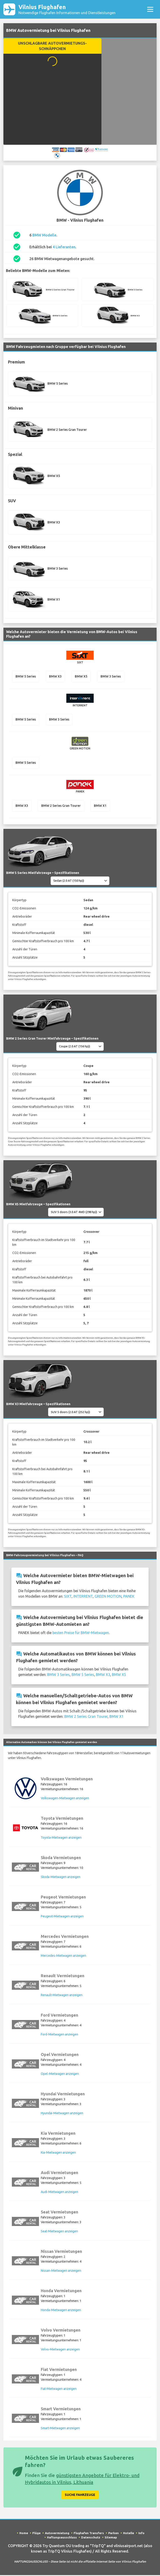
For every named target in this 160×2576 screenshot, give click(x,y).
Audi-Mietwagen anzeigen (59, 2193)
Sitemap (111, 2538)
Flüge (36, 2533)
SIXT (68, 1597)
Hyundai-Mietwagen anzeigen (62, 2114)
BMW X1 (116, 1717)
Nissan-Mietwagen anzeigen (61, 2271)
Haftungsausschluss (62, 2538)
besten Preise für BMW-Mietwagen (80, 1634)
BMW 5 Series (83, 1675)
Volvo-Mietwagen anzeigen (60, 2350)
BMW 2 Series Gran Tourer (86, 1717)
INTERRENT (83, 1597)
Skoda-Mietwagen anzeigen (60, 1878)
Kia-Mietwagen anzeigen (58, 2153)
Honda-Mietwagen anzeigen (61, 2311)
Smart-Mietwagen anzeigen (60, 2429)
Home (23, 2533)
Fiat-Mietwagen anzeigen (59, 2389)
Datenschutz (90, 2538)
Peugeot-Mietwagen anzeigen (62, 1917)
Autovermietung (57, 2533)
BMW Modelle (44, 236)
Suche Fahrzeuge (80, 2495)
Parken (113, 2533)
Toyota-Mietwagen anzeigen (61, 1838)
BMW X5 (119, 1675)
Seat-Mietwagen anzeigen (59, 2232)
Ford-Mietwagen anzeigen (59, 2035)
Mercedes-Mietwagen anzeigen (63, 1956)
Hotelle (128, 2533)
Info (141, 2533)
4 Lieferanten (64, 248)
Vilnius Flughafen (67, 9)
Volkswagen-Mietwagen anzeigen (65, 1799)
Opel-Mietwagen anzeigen (60, 2074)
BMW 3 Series (58, 1675)
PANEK (128, 1597)
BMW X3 (103, 1675)
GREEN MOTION (108, 1597)
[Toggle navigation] (150, 10)
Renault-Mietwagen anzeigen (62, 1996)
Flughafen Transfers (89, 2533)
